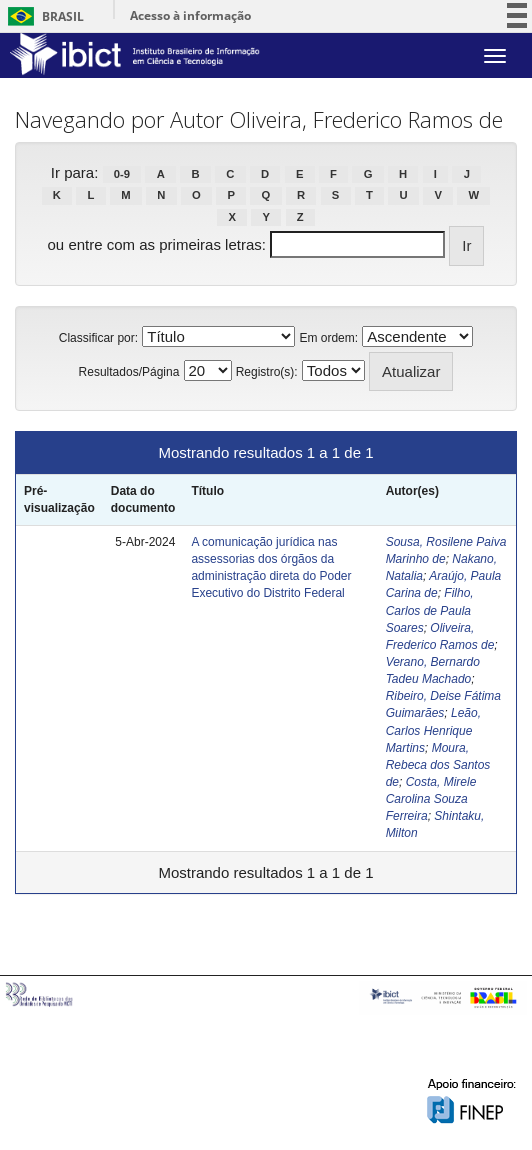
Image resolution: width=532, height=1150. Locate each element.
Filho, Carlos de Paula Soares (430, 610)
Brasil (42, 16)
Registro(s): (267, 372)
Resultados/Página (129, 372)
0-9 (122, 174)
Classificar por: (98, 338)
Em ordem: (328, 338)
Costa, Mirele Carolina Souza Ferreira (431, 799)
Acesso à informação (190, 15)
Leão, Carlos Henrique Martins (433, 730)
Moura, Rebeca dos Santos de (438, 765)
